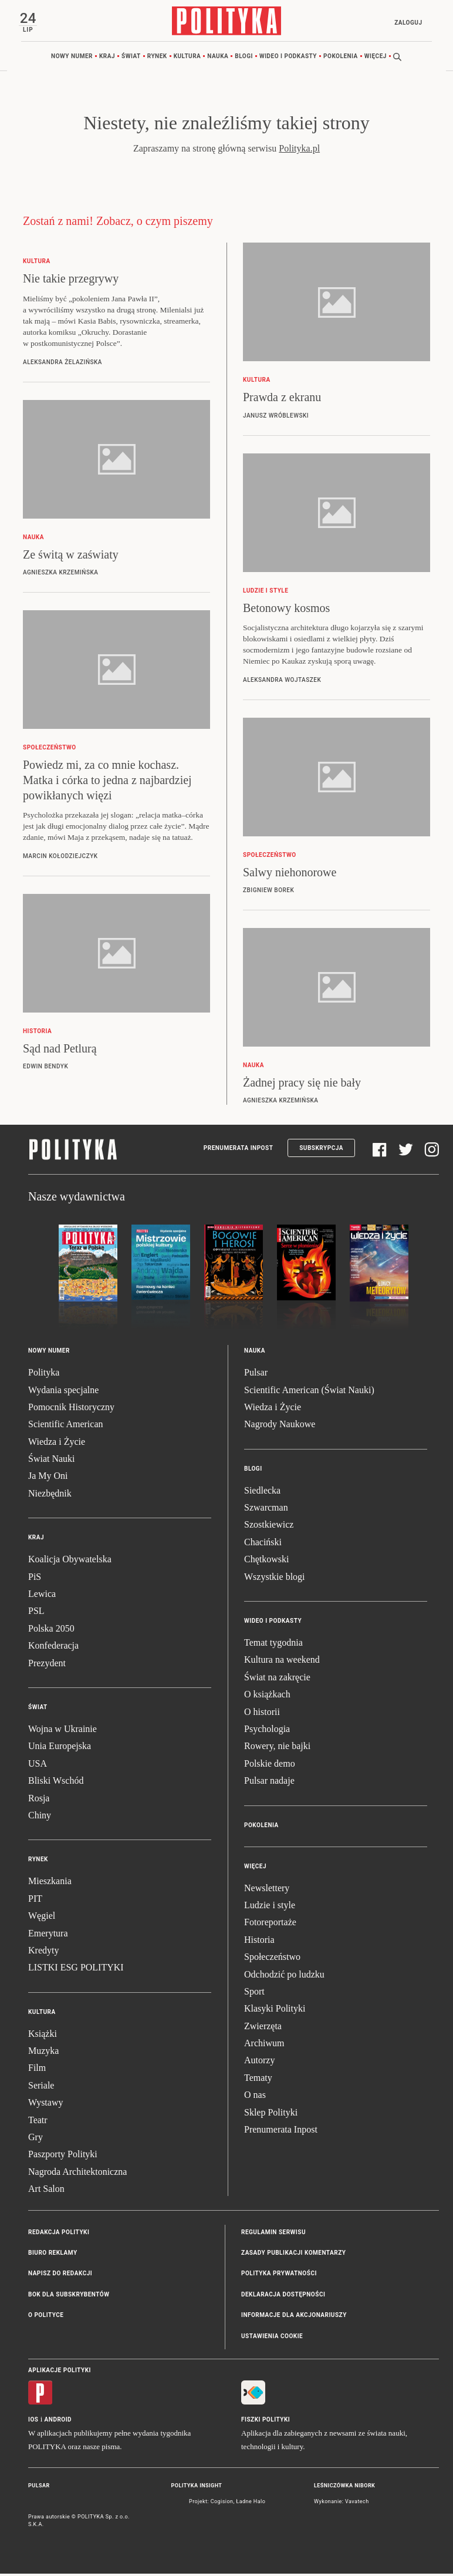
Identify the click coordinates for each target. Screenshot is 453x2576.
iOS (33, 2422)
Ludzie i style (269, 1907)
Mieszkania (50, 1883)
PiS (34, 1578)
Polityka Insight (196, 2488)
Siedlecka (262, 1493)
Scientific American (65, 1426)
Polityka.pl (299, 151)
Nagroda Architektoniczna (77, 2174)
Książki (42, 2035)
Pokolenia (340, 58)
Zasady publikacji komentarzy (293, 2255)
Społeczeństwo (272, 1959)
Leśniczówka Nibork (344, 2488)
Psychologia (267, 1731)
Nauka (217, 58)
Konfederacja (53, 1648)
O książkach (267, 1696)
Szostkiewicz (268, 1527)
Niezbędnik (50, 1496)
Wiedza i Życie (56, 1444)
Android (58, 2422)
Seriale (41, 2088)
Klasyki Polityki (274, 2011)
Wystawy (45, 2105)
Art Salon (46, 2191)
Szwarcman (266, 1510)
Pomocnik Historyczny (71, 1409)
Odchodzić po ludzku (284, 1976)
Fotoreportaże (270, 1924)
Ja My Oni (48, 1478)
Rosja (38, 1800)
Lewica (42, 1596)
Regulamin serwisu (273, 2234)
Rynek (157, 58)
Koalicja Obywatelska (69, 1561)
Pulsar (256, 1375)
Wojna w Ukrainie (62, 1731)
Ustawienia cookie (272, 2338)
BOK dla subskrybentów (68, 2296)
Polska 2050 (51, 1631)
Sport (254, 1994)
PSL (36, 1613)
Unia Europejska (59, 1748)
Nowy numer (72, 58)
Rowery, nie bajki (277, 1748)
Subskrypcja (321, 1150)
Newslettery (266, 1890)
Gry (35, 2139)
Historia (259, 1942)
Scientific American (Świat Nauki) (309, 1392)
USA (37, 1766)
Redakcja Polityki (58, 2234)
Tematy (258, 2080)
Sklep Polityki (271, 2114)
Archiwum (264, 2045)
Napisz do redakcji (60, 2275)
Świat (131, 58)
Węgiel (41, 1918)
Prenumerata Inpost (238, 1150)
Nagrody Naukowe (279, 1426)
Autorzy (259, 2062)
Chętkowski (266, 1561)
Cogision (222, 2504)
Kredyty (43, 1953)
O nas (255, 2097)
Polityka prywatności (279, 2275)
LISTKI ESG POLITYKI (76, 1970)
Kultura (187, 58)
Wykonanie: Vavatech (341, 2504)
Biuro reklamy (52, 2255)
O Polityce (45, 2317)
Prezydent (47, 1665)
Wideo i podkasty (288, 58)
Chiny (39, 1817)
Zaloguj (406, 22)
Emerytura (48, 1935)
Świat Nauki (51, 1461)
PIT (35, 1901)
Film (37, 2070)
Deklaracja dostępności (283, 2296)
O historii (262, 1714)
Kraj (107, 58)
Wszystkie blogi (274, 1578)
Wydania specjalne (63, 1392)
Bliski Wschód (55, 1783)
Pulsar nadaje (269, 1783)
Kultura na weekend (282, 1662)
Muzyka (43, 2053)
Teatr (38, 2122)
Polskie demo (269, 1766)
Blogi (244, 58)
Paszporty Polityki (62, 2156)
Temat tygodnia (273, 1645)
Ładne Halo (250, 2504)
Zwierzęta (263, 2028)
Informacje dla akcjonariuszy (294, 2317)
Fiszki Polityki (265, 2422)
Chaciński (263, 1544)
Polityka (43, 1375)
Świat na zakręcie (277, 1679)
